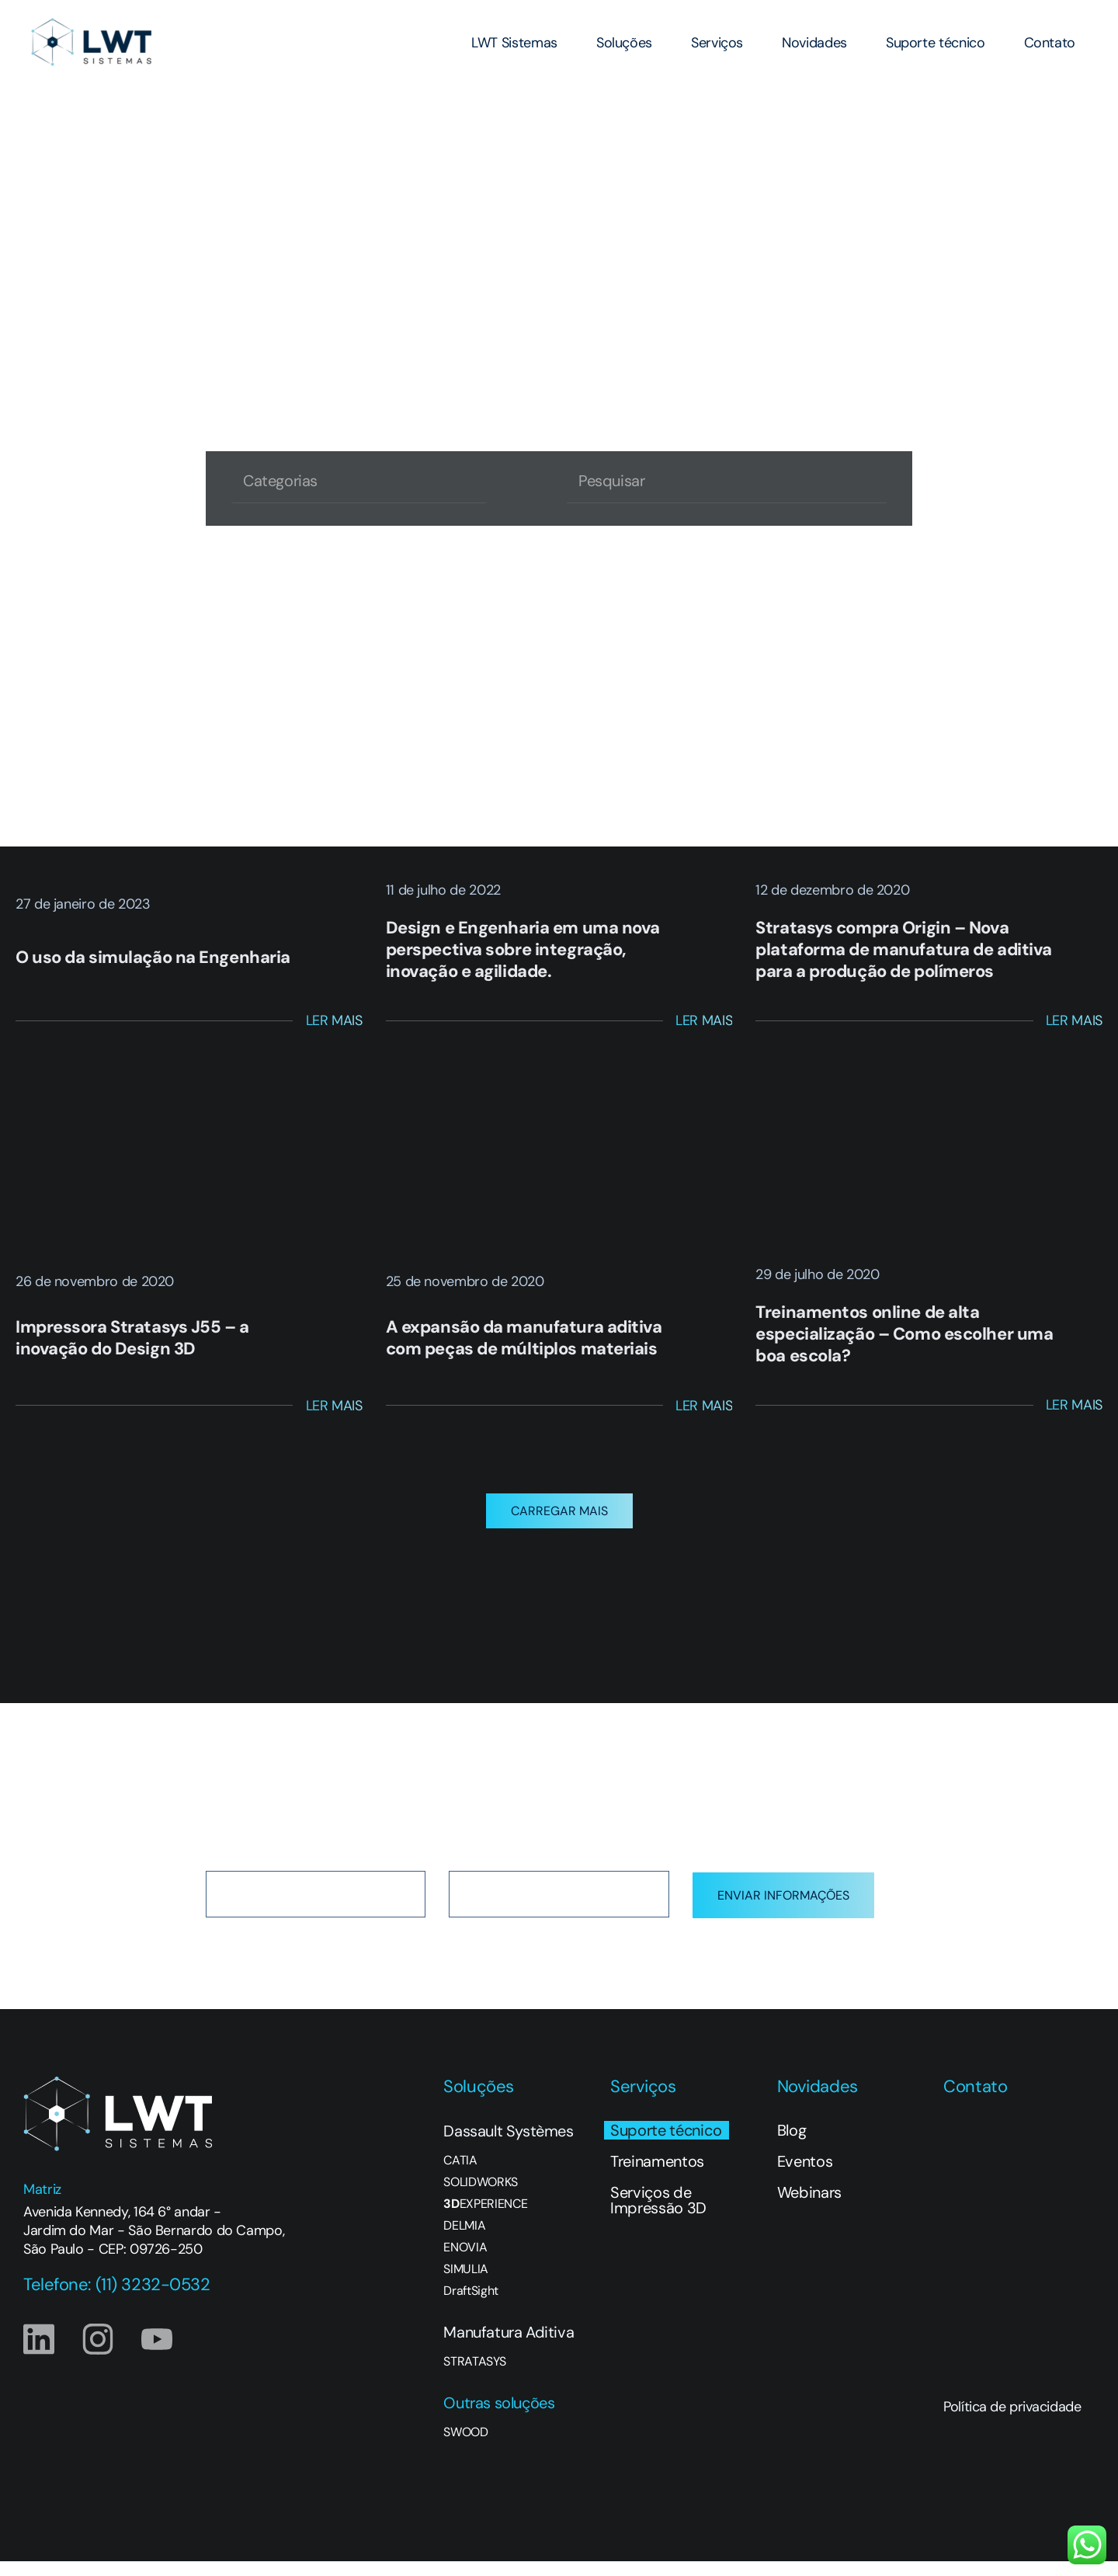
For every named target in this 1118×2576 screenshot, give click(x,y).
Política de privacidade (1012, 2421)
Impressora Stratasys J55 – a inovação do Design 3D (132, 1338)
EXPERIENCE (485, 2219)
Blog (792, 2145)
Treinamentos (657, 2176)
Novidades (814, 42)
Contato (1049, 42)
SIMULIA (465, 2284)
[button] (559, 1525)
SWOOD (465, 2447)
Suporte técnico (935, 42)
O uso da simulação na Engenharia (153, 957)
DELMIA (464, 2240)
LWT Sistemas (514, 42)
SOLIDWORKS (480, 2197)
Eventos (805, 2176)
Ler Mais (334, 1020)
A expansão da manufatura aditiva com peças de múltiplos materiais (524, 1338)
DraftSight (470, 2306)
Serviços (717, 42)
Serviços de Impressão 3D (658, 2215)
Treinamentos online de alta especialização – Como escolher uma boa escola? (904, 1334)
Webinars (809, 2207)
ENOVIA (465, 2262)
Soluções (624, 42)
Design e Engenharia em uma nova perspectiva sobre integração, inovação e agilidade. (523, 949)
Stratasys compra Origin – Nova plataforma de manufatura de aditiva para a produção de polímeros (903, 949)
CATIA (460, 2175)
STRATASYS (474, 2376)
